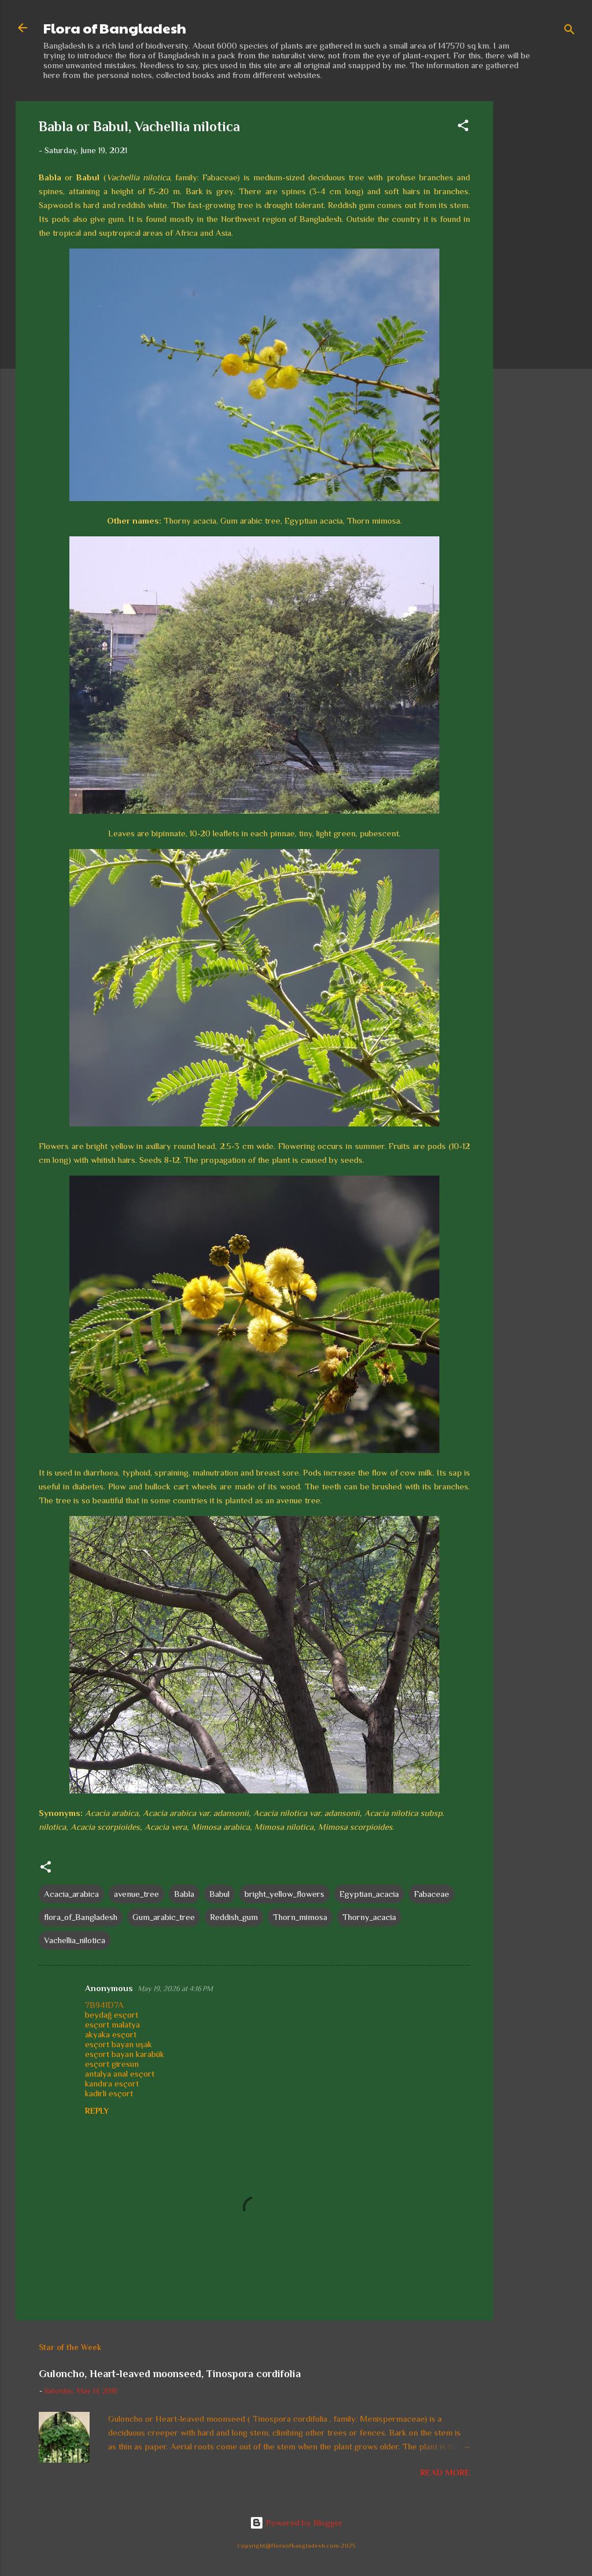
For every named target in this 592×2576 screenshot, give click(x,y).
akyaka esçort (110, 2034)
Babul (219, 1894)
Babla (184, 1894)
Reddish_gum (234, 1917)
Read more (445, 2472)
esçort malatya (112, 2024)
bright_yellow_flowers (284, 1894)
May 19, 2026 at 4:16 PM (175, 1988)
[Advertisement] (539, 274)
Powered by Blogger (296, 2522)
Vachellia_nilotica (74, 1940)
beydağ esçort (111, 2014)
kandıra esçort (112, 2083)
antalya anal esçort (119, 2073)
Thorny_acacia (369, 1917)
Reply (97, 2110)
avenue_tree (136, 1894)
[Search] (569, 31)
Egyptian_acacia (369, 1894)
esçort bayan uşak (118, 2044)
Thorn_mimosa (300, 1917)
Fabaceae (431, 1894)
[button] (463, 127)
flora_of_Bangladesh (80, 1917)
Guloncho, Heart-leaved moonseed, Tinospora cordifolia (170, 2373)
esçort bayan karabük (124, 2054)
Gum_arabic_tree (163, 1917)
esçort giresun (112, 2064)
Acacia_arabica (71, 1894)
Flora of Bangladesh (114, 28)
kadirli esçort (109, 2093)
